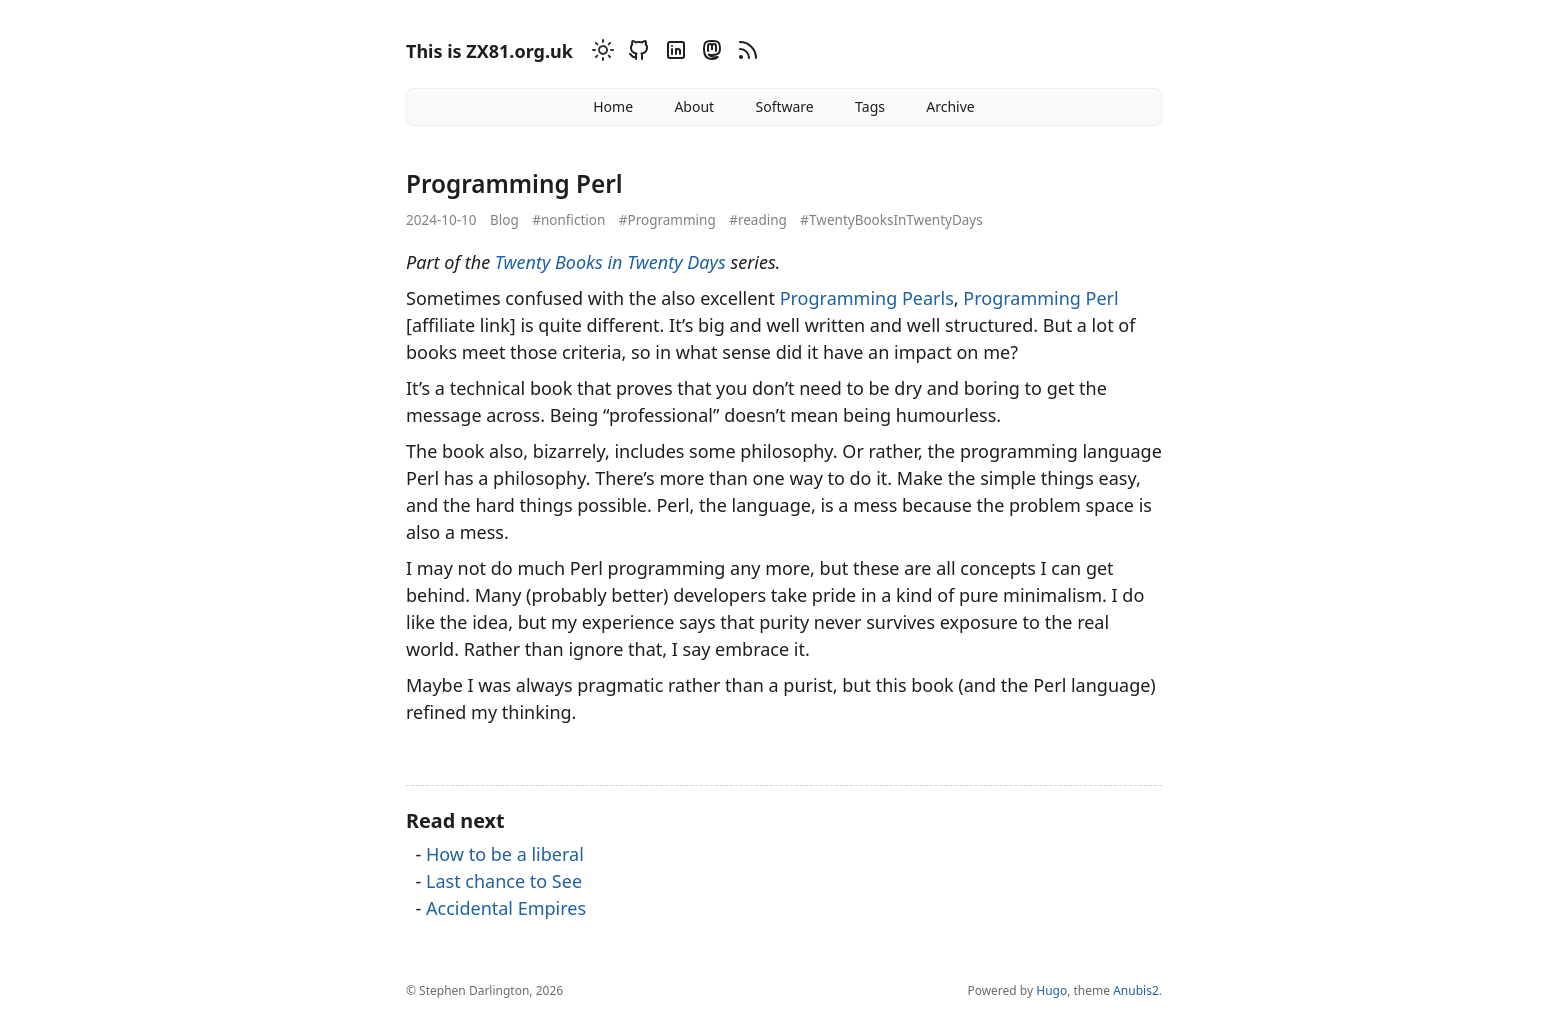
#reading (758, 220)
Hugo (1051, 990)
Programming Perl (1040, 298)
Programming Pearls (867, 298)
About (694, 106)
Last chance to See (504, 881)
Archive (950, 106)
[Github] (636, 53)
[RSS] (745, 53)
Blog (504, 220)
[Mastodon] (709, 53)
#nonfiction (568, 220)
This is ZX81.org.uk (489, 51)
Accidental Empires (506, 908)
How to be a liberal (505, 854)
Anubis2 (1136, 990)
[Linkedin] (673, 53)
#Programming (667, 220)
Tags (870, 106)
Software (784, 106)
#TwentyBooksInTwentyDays (891, 220)
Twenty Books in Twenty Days (610, 262)
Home (613, 106)
